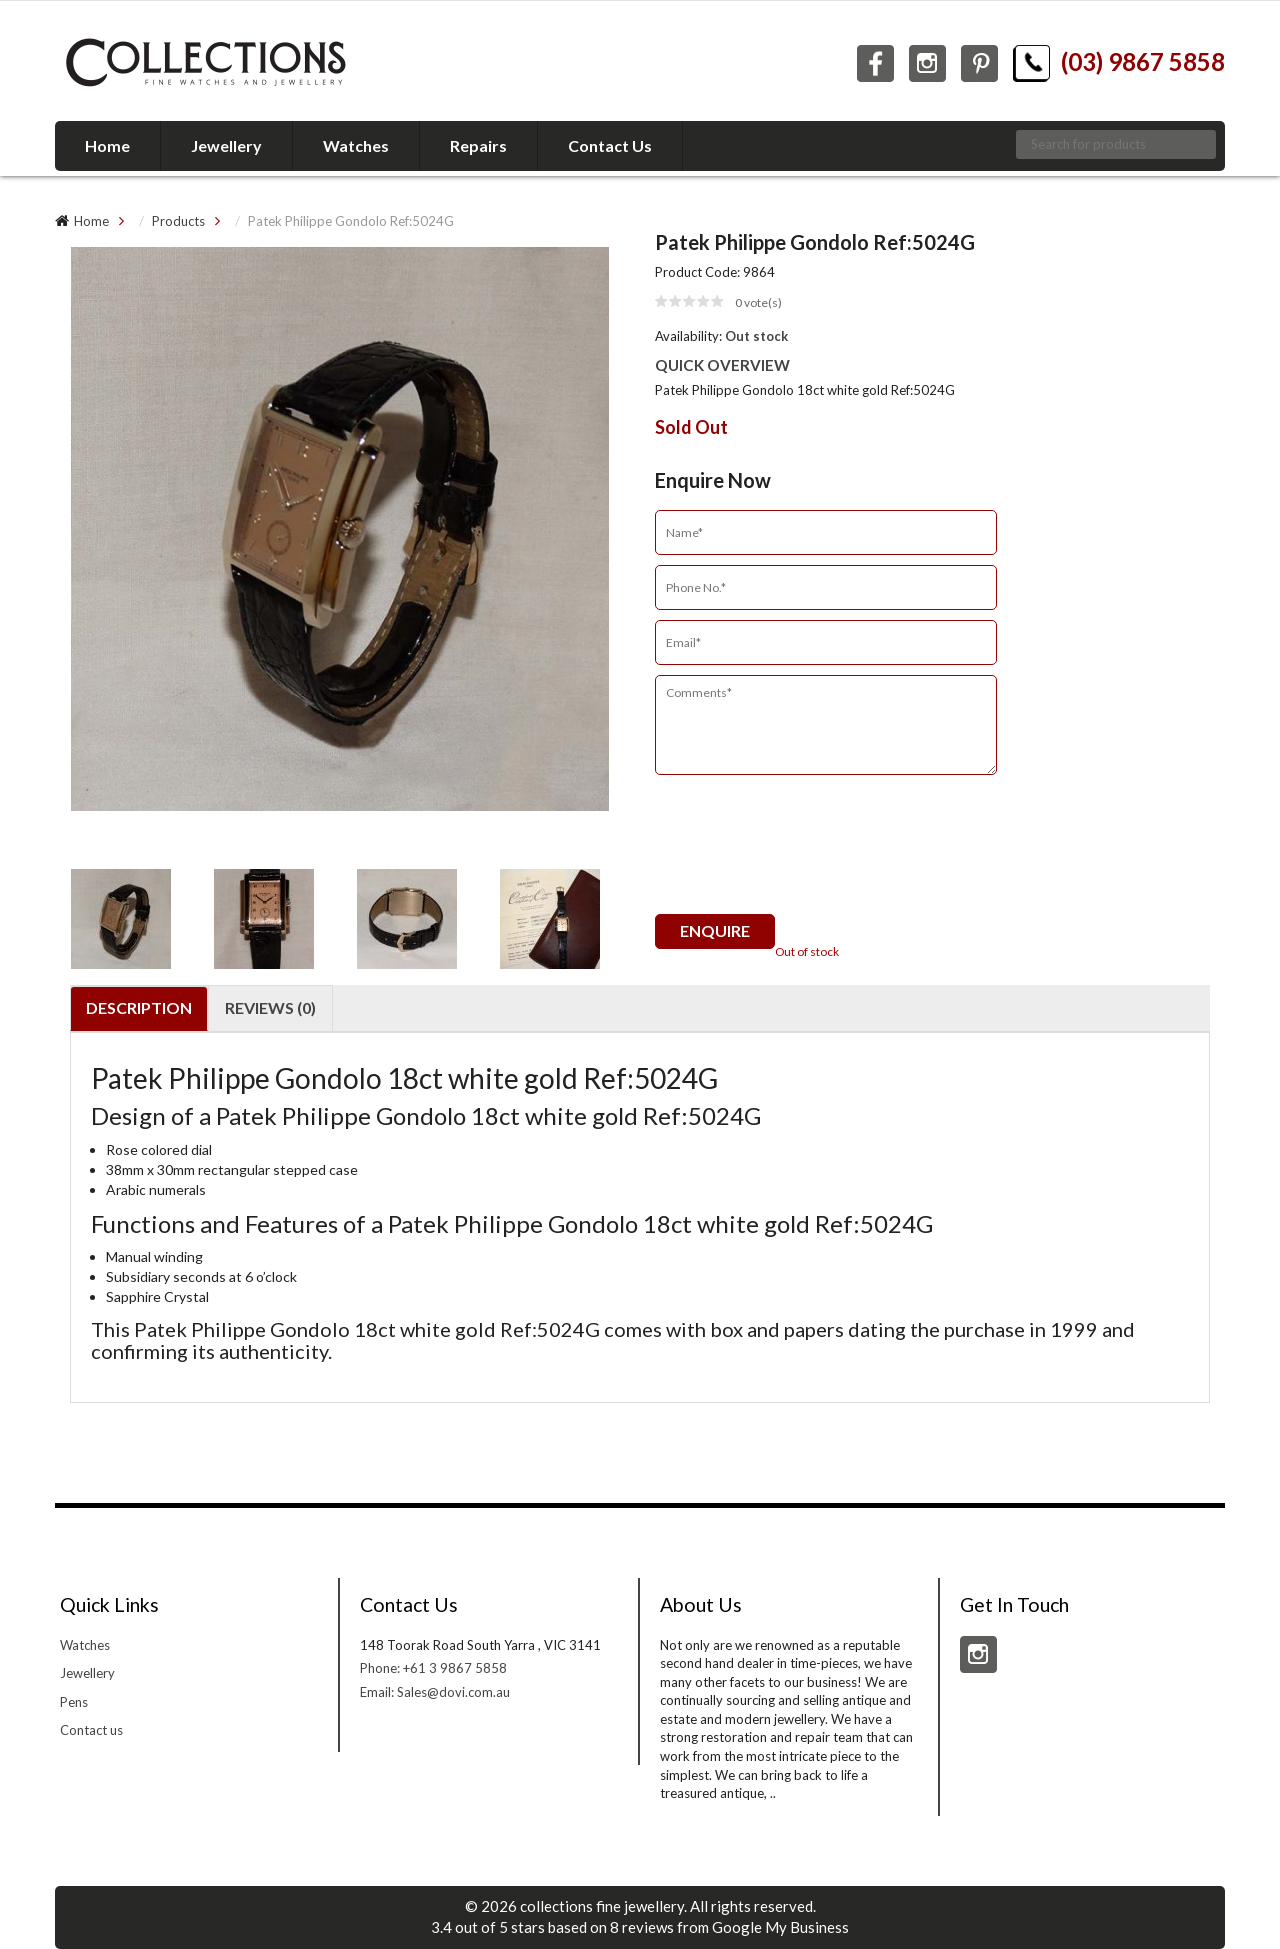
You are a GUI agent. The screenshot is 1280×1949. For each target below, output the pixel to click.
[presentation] (807, 854)
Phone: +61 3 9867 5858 (433, 1668)
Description (139, 1007)
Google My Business (780, 1927)
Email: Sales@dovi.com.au (435, 1692)
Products (178, 221)
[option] (340, 541)
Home (91, 221)
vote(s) (758, 302)
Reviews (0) (270, 1007)
